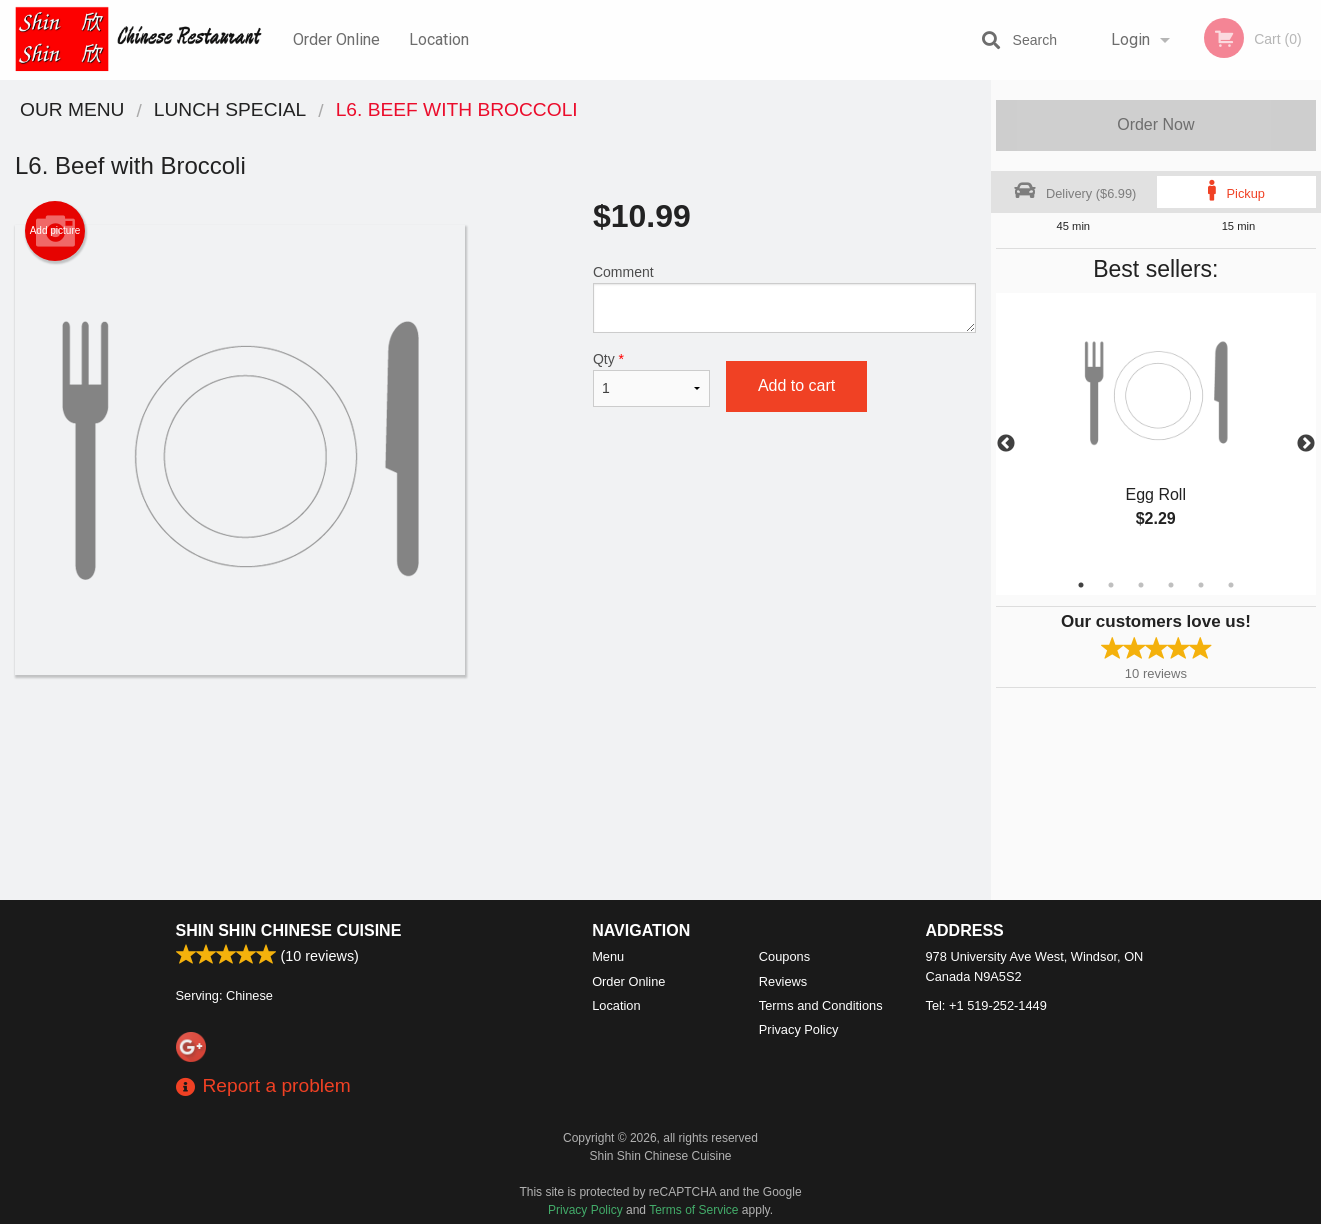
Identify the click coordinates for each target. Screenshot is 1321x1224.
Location (439, 39)
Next (1306, 444)
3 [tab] (1141, 585)
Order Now (1155, 124)
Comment (784, 298)
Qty (651, 379)
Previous (1006, 444)
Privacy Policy (799, 1029)
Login (1130, 39)
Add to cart (796, 385)
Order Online (336, 39)
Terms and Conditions (821, 1005)
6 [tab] (1231, 585)
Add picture (55, 231)
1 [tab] (1081, 585)
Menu (608, 956)
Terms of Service (693, 1210)
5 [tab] (1201, 585)
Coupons (784, 956)
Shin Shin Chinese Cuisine (289, 930)
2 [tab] (1111, 585)
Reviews (783, 981)
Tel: (986, 1005)
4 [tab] (1171, 585)
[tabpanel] (1156, 432)
